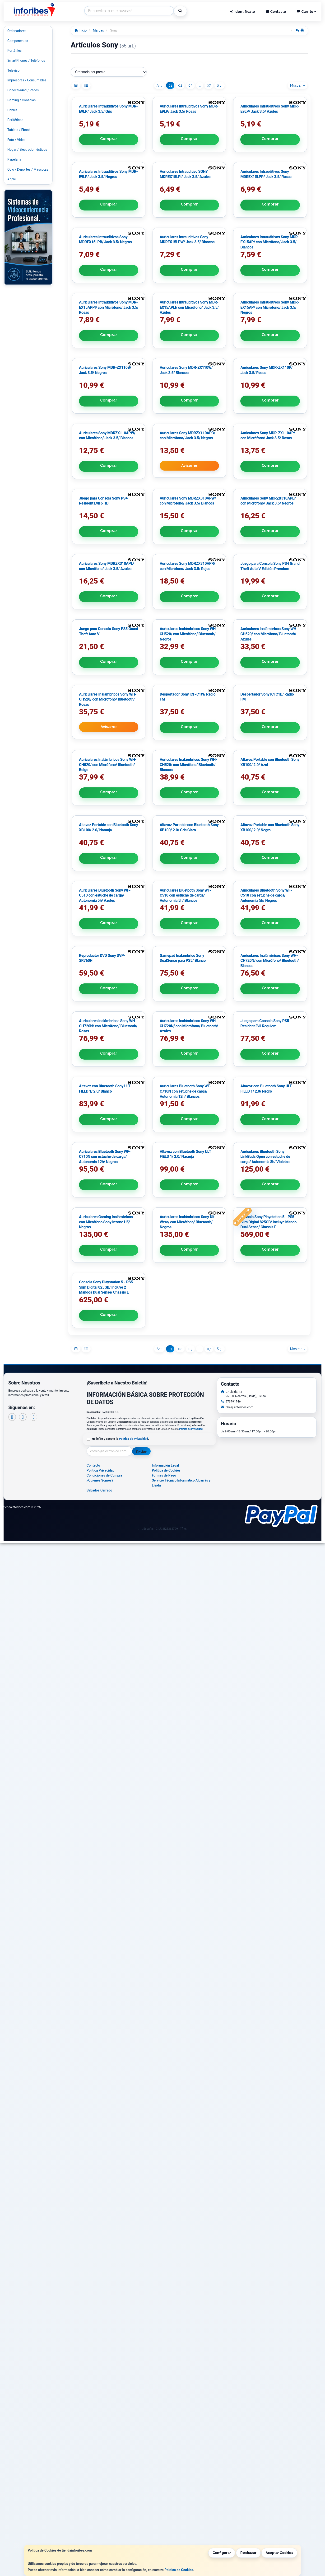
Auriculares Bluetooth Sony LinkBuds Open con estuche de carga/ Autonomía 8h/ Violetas (265, 2081)
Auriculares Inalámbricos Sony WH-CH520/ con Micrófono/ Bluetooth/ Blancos (188, 1362)
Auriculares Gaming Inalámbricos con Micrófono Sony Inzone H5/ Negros (106, 2200)
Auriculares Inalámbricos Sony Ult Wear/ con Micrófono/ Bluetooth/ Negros (187, 2200)
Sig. (219, 85)
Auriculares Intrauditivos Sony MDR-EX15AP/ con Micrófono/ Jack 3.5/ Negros (269, 525)
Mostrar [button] (297, 85)
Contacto (275, 12)
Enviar (141, 2485)
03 (190, 85)
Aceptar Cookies (279, 2553)
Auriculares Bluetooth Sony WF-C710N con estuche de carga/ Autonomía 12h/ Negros (104, 2081)
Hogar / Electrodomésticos (27, 149)
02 (180, 85)
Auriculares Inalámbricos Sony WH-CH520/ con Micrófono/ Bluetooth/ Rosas (107, 1243)
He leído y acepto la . (120, 2472)
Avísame (189, 792)
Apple (11, 179)
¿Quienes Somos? (100, 2513)
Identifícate (242, 12)
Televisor (14, 70)
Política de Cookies (178, 2570)
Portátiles (14, 50)
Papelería (14, 159)
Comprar (108, 193)
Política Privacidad (101, 2504)
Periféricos (15, 120)
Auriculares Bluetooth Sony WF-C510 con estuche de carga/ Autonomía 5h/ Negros (266, 1602)
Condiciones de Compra (104, 2509)
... (200, 85)
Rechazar (248, 2553)
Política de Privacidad (190, 2462)
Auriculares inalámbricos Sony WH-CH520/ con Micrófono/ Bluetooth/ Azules (268, 1123)
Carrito (306, 12)
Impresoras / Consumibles (26, 80)
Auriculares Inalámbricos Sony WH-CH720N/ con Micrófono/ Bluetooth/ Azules (189, 1841)
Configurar (222, 2553)
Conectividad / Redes (23, 90)
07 (209, 85)
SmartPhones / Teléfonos (26, 60)
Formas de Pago (164, 2509)
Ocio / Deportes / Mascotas (27, 169)
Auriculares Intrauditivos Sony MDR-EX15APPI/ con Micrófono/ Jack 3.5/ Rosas (108, 525)
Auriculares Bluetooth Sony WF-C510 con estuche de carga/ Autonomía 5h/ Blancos (185, 1602)
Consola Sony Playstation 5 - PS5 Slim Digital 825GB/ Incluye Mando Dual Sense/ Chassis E (268, 2200)
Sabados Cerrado (99, 2523)
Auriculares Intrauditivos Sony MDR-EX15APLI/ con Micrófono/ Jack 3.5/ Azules (189, 525)
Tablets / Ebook (18, 130)
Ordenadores (16, 31)
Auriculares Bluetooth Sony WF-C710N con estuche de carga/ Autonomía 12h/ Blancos (185, 1961)
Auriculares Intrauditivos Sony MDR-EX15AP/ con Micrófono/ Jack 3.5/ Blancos (269, 405)
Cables (12, 110)
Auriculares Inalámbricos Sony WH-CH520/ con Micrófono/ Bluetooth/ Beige (107, 1362)
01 (170, 85)
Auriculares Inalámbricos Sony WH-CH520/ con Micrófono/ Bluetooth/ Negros (188, 1123)
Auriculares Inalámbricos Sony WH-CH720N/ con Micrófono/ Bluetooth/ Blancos (269, 1722)
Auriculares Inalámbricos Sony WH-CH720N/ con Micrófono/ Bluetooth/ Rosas (108, 1841)
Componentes (17, 41)
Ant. (159, 85)
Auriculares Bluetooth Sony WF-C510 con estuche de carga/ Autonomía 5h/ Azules (104, 1602)
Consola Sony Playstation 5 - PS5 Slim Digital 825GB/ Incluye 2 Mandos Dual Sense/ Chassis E (106, 2320)
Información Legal (165, 2499)
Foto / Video (16, 140)
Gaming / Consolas (21, 100)
